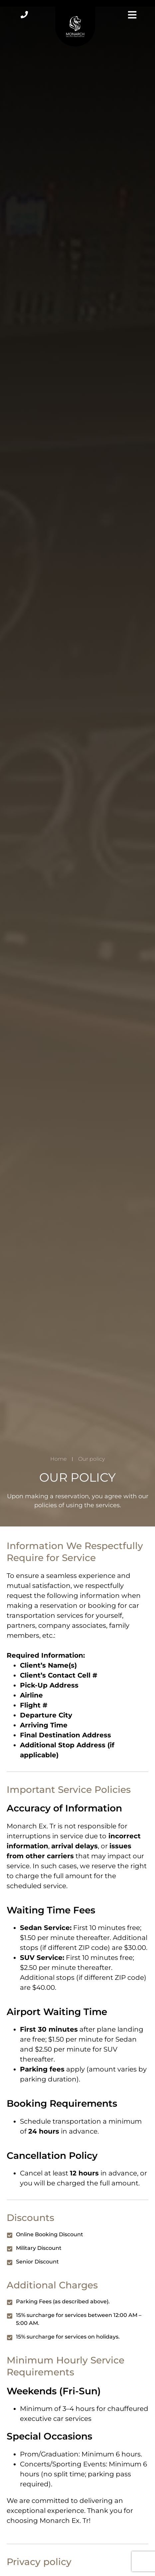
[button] (130, 16)
